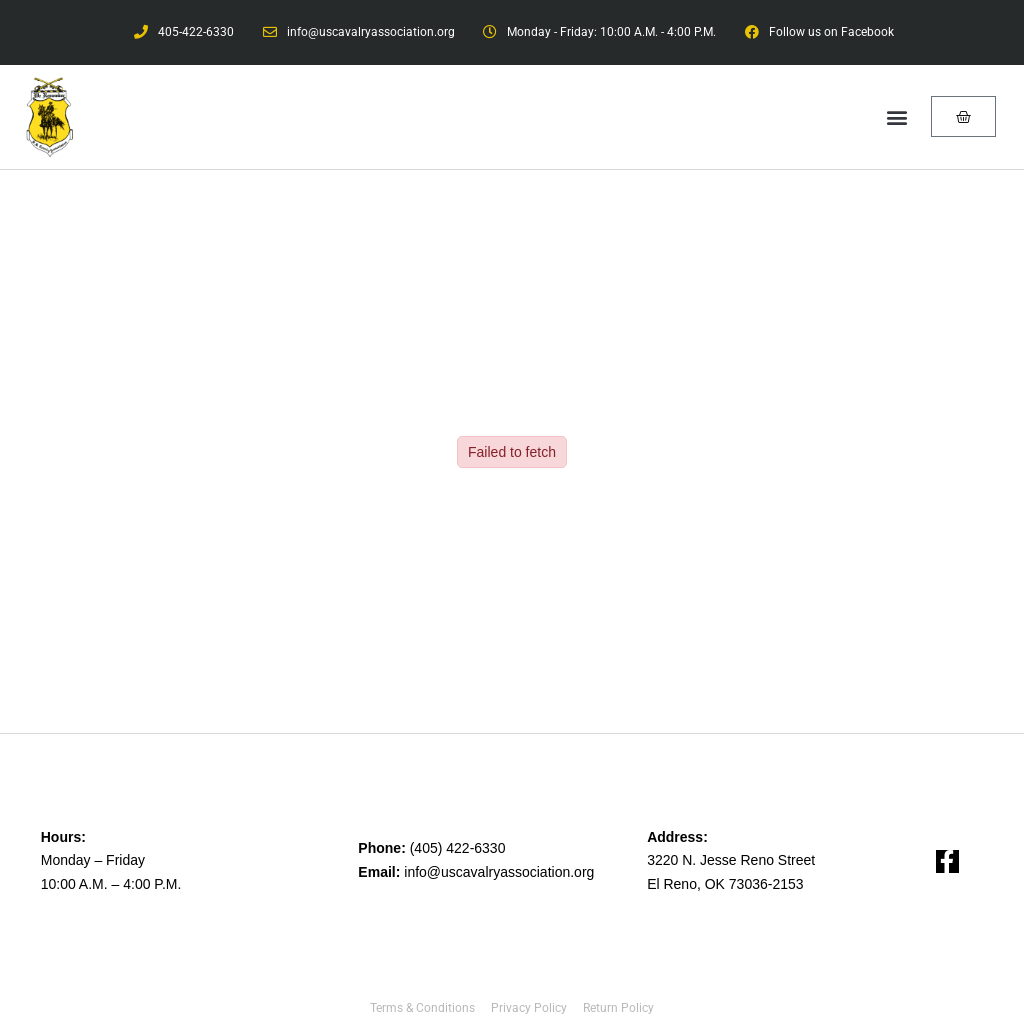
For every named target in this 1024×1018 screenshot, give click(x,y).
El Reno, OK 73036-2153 (725, 884)
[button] (897, 116)
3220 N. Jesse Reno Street (731, 860)
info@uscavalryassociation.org (499, 872)
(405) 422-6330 (458, 848)
